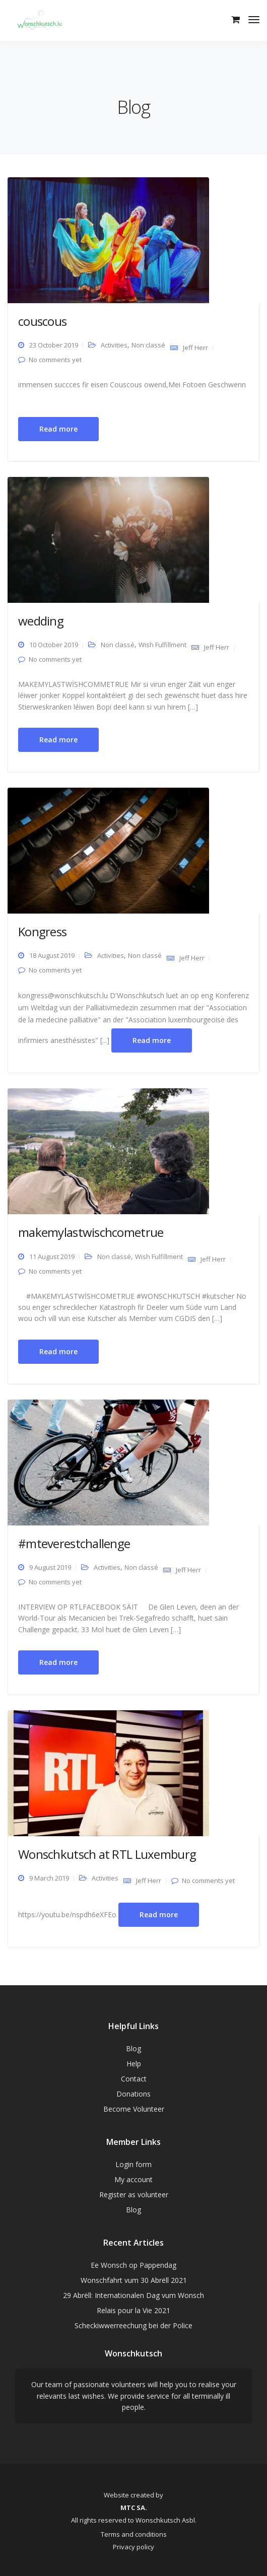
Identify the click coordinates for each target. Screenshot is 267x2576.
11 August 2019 (52, 1256)
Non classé (148, 345)
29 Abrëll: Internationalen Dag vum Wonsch (133, 2295)
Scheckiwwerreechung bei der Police (133, 2325)
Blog (133, 2048)
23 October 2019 (53, 345)
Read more (58, 429)
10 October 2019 (53, 644)
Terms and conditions (134, 2534)
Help (133, 2063)
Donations (133, 2094)
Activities (114, 345)
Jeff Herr (195, 347)
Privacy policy (133, 2546)
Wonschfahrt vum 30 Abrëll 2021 (134, 2280)
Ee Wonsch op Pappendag (133, 2265)
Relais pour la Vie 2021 (133, 2310)
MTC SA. (133, 2507)
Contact (134, 2078)
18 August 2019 (52, 955)
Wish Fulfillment (162, 644)
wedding (40, 620)
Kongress (42, 931)
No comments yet (55, 359)
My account (133, 2179)
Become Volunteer (133, 2109)
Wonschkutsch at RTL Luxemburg (107, 1854)
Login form (133, 2164)
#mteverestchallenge (74, 1543)
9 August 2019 (50, 1567)
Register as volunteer (133, 2194)
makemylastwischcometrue (90, 1232)
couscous (42, 321)
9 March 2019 (49, 1878)
